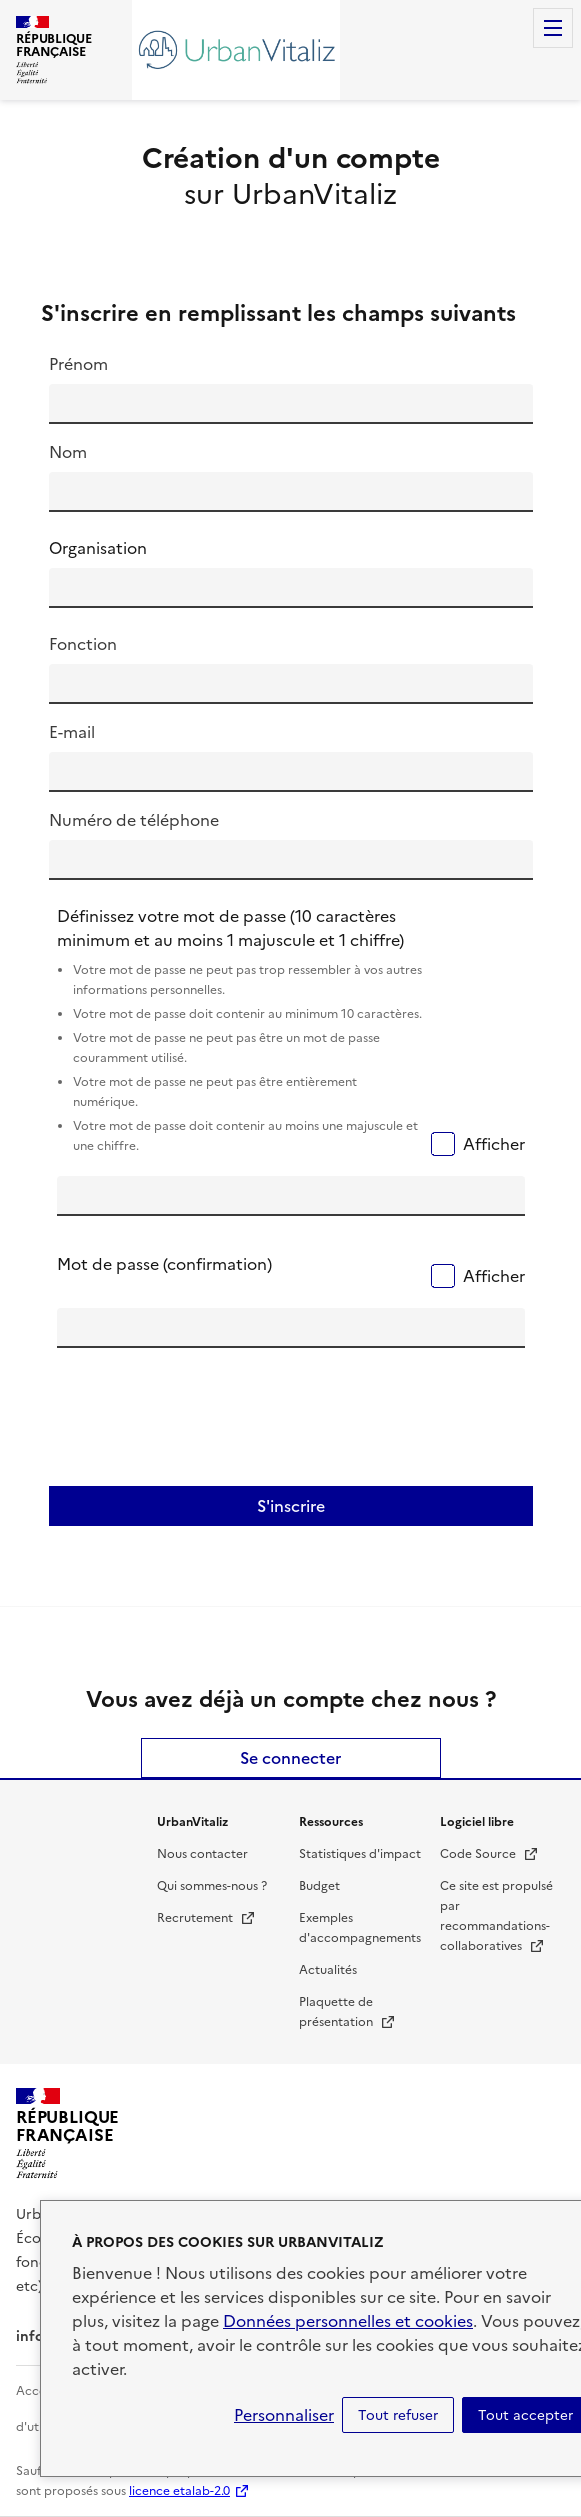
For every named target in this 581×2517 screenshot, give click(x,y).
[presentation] (209, 1423)
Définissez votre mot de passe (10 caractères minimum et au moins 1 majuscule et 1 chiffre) (240, 1032)
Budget (319, 1886)
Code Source (489, 1854)
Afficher (494, 1144)
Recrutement (206, 1918)
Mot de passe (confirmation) (164, 1264)
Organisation (98, 548)
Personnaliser (284, 2415)
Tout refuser (398, 2415)
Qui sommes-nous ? (212, 1886)
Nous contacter (202, 1854)
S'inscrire (291, 1506)
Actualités (328, 1970)
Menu (553, 28)
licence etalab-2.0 (179, 2491)
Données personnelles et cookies (348, 2321)
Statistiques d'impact (360, 1854)
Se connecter (290, 1758)
